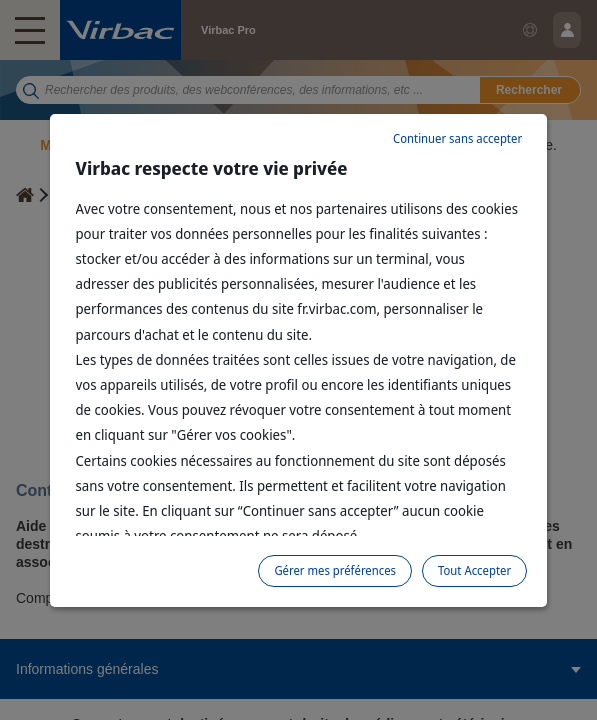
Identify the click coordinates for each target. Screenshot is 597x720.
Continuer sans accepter (457, 138)
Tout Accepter (474, 570)
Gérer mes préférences (335, 570)
